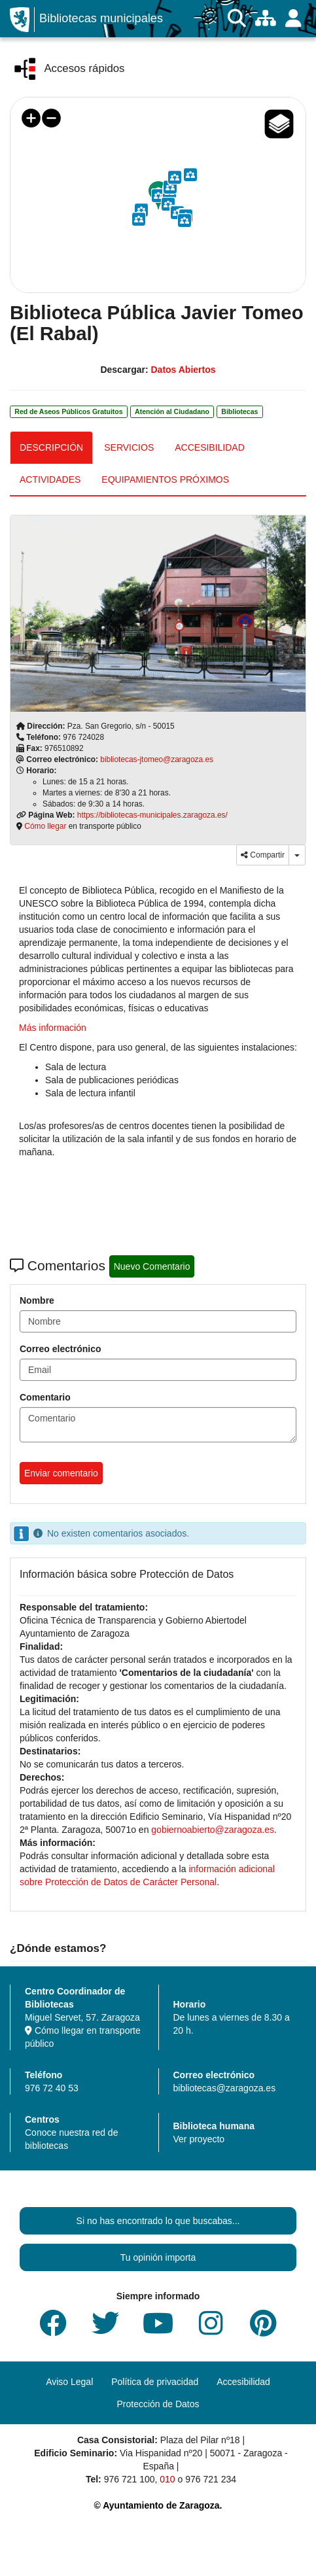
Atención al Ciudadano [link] (172, 411)
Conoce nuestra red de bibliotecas (71, 2139)
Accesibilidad (243, 2381)
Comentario (45, 1397)
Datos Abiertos (182, 369)
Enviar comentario (61, 1473)
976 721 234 (210, 2479)
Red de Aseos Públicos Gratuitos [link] (68, 411)
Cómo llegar (45, 826)
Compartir (263, 855)
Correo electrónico (60, 1349)
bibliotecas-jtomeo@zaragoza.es (156, 759)
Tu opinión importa (158, 2257)
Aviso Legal (69, 2381)
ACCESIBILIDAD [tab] (210, 447)
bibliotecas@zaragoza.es (224, 2088)
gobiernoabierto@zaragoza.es (212, 1829)
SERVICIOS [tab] (129, 447)
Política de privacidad (154, 2381)
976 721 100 (129, 2479)
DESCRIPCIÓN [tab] (51, 447)
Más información (52, 1027)
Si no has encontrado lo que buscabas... (158, 2221)
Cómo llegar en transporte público (83, 2037)
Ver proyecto (199, 2139)
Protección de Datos (157, 2404)
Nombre (37, 1300)
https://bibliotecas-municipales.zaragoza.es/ (152, 815)
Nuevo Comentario (152, 1266)
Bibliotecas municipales (101, 18)
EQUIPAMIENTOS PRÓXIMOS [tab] (165, 479)
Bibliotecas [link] (239, 411)
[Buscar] (237, 19)
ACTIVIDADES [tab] (50, 479)
